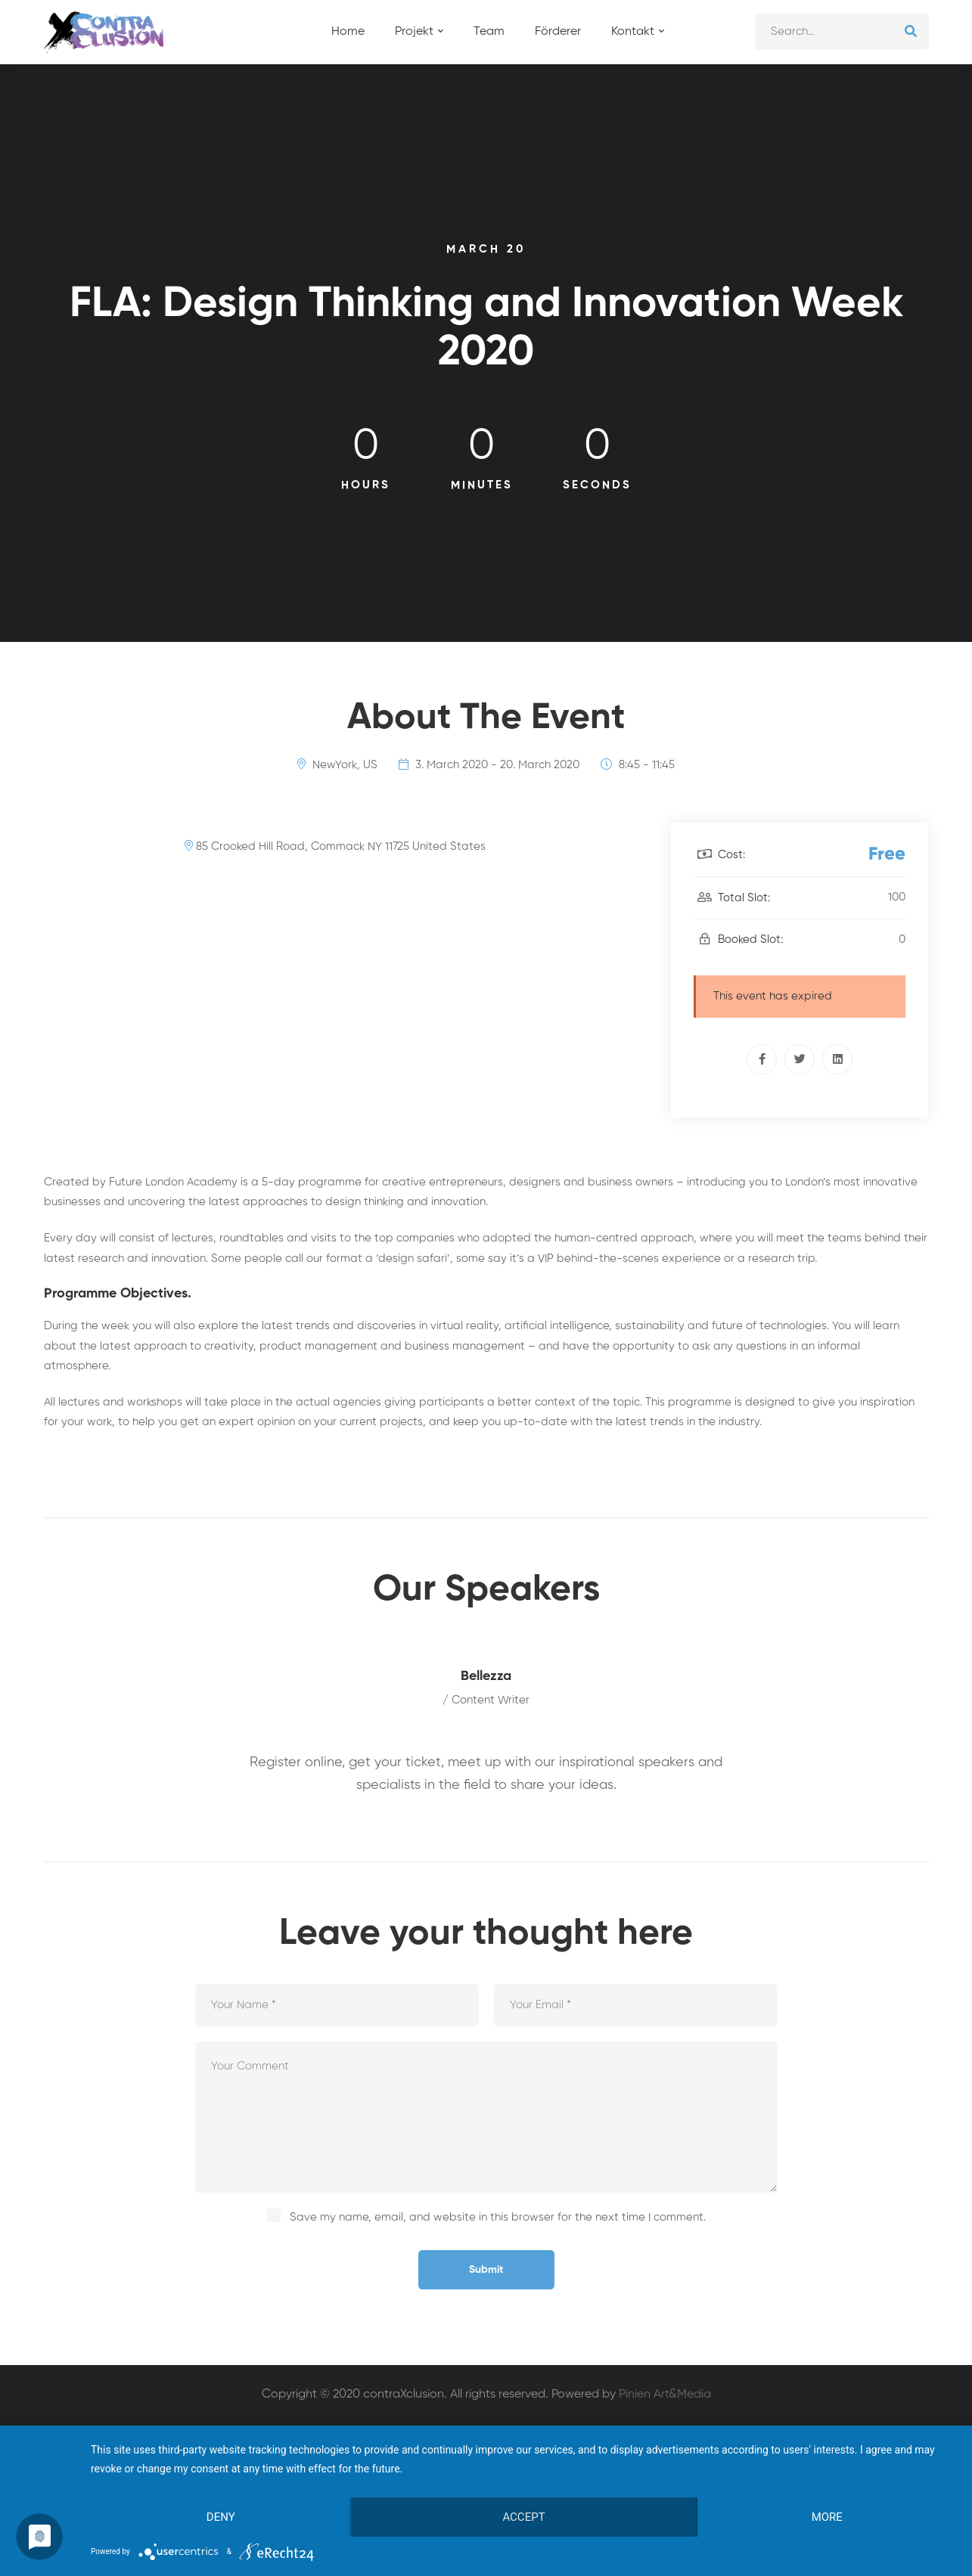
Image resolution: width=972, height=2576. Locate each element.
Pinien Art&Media (665, 2394)
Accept (523, 2517)
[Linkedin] (837, 1059)
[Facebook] (762, 1059)
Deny (221, 2517)
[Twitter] (799, 1059)
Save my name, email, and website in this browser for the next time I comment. (498, 2217)
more (827, 2517)
